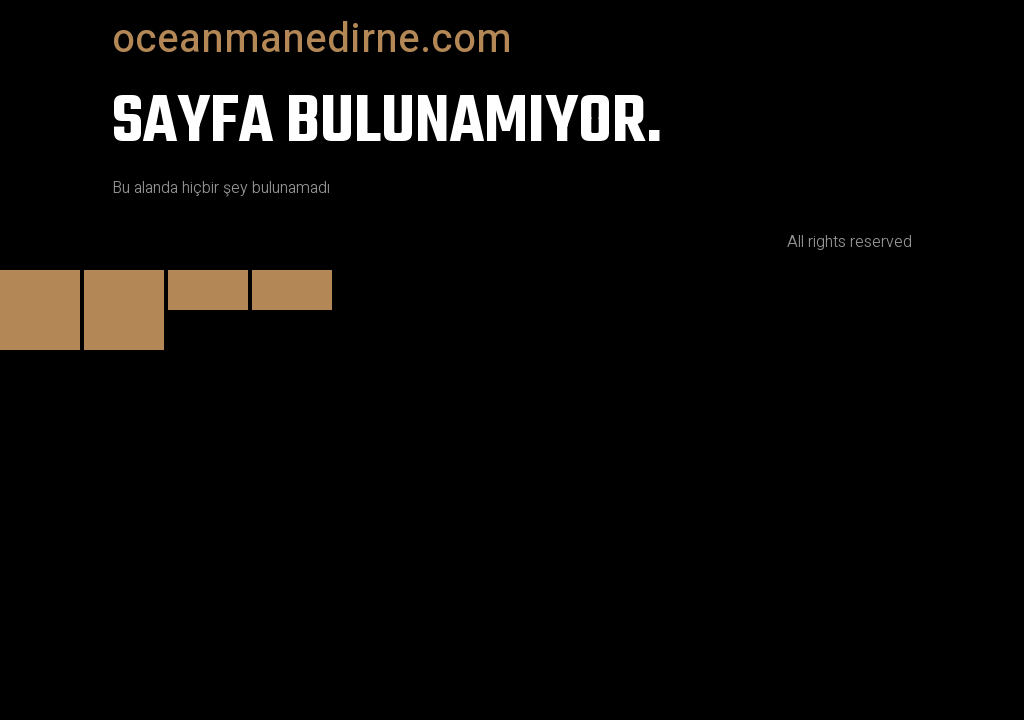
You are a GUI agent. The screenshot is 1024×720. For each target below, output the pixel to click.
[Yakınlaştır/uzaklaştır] (40, 290)
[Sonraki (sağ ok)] (124, 330)
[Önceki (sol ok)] (40, 330)
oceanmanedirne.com (312, 39)
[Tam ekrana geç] (124, 290)
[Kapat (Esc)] (292, 290)
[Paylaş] (208, 290)
